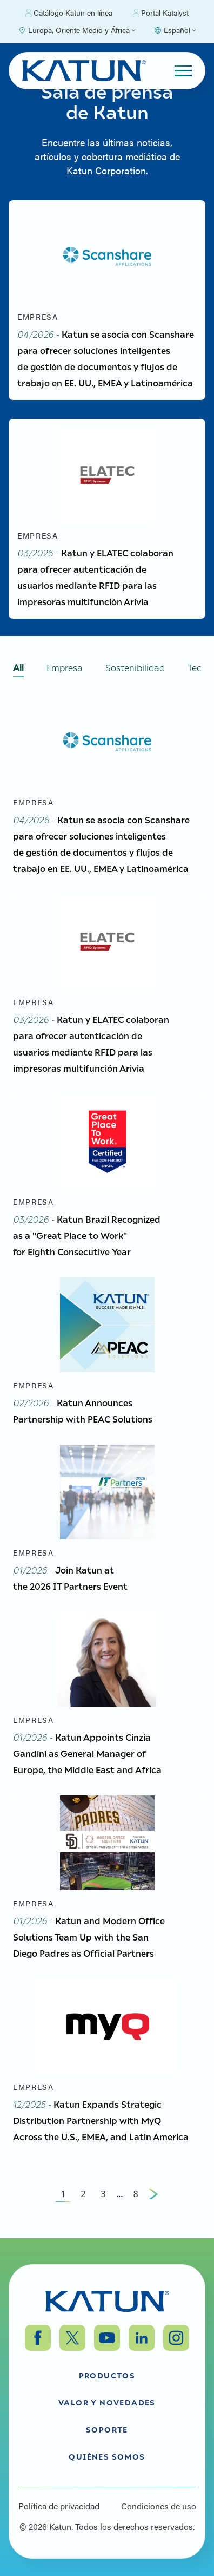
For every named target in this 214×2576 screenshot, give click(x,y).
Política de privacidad (58, 2506)
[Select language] (174, 30)
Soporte (107, 2429)
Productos (107, 2375)
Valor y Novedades (107, 2402)
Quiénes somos (107, 2456)
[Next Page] (153, 2194)
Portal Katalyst (161, 12)
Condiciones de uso (158, 2506)
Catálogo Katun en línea (68, 12)
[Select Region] (77, 30)
